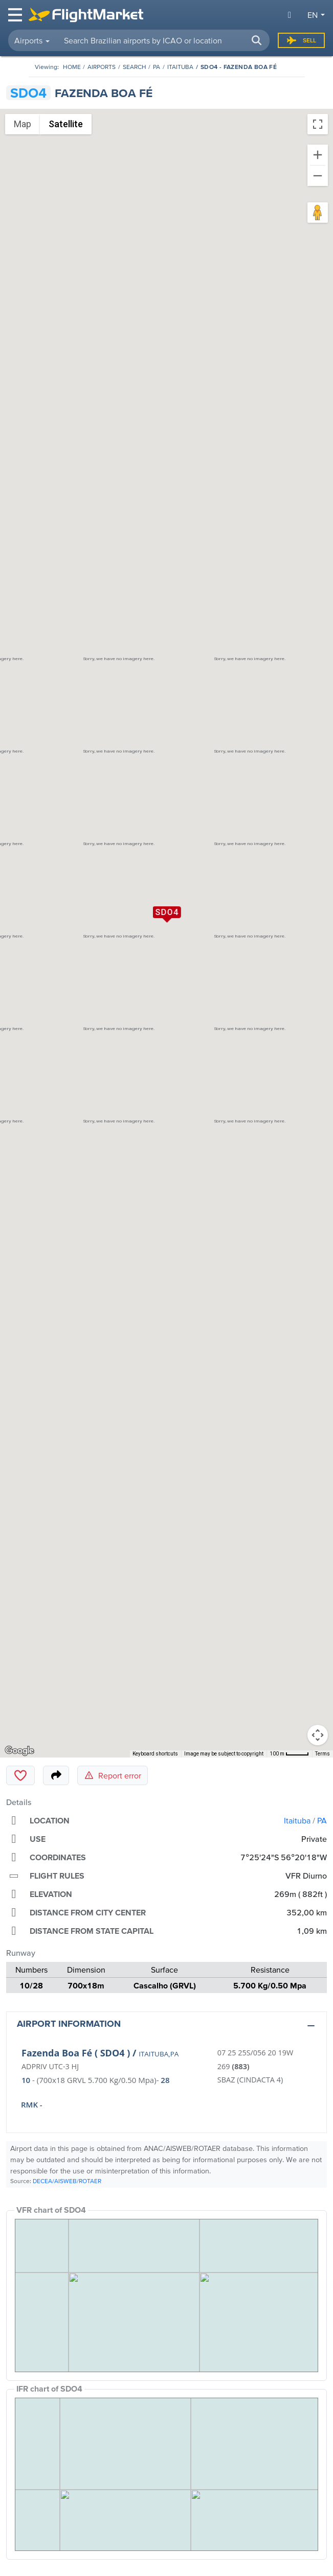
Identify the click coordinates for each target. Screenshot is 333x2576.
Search (134, 66)
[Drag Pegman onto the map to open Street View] (317, 212)
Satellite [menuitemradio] (66, 124)
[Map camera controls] (317, 1735)
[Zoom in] (317, 155)
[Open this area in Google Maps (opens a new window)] (19, 1751)
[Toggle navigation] (16, 14)
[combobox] (163, 40)
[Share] (56, 1775)
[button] (256, 40)
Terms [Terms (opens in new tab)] (322, 1754)
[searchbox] (163, 40)
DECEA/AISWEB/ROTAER (67, 2180)
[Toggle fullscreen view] (317, 124)
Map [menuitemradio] (22, 124)
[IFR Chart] (166, 2474)
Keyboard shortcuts (155, 1754)
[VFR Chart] (166, 2295)
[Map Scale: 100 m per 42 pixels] (289, 1754)
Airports (101, 66)
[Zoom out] (317, 176)
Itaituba (180, 66)
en (312, 14)
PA (156, 66)
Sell (301, 40)
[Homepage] (72, 66)
